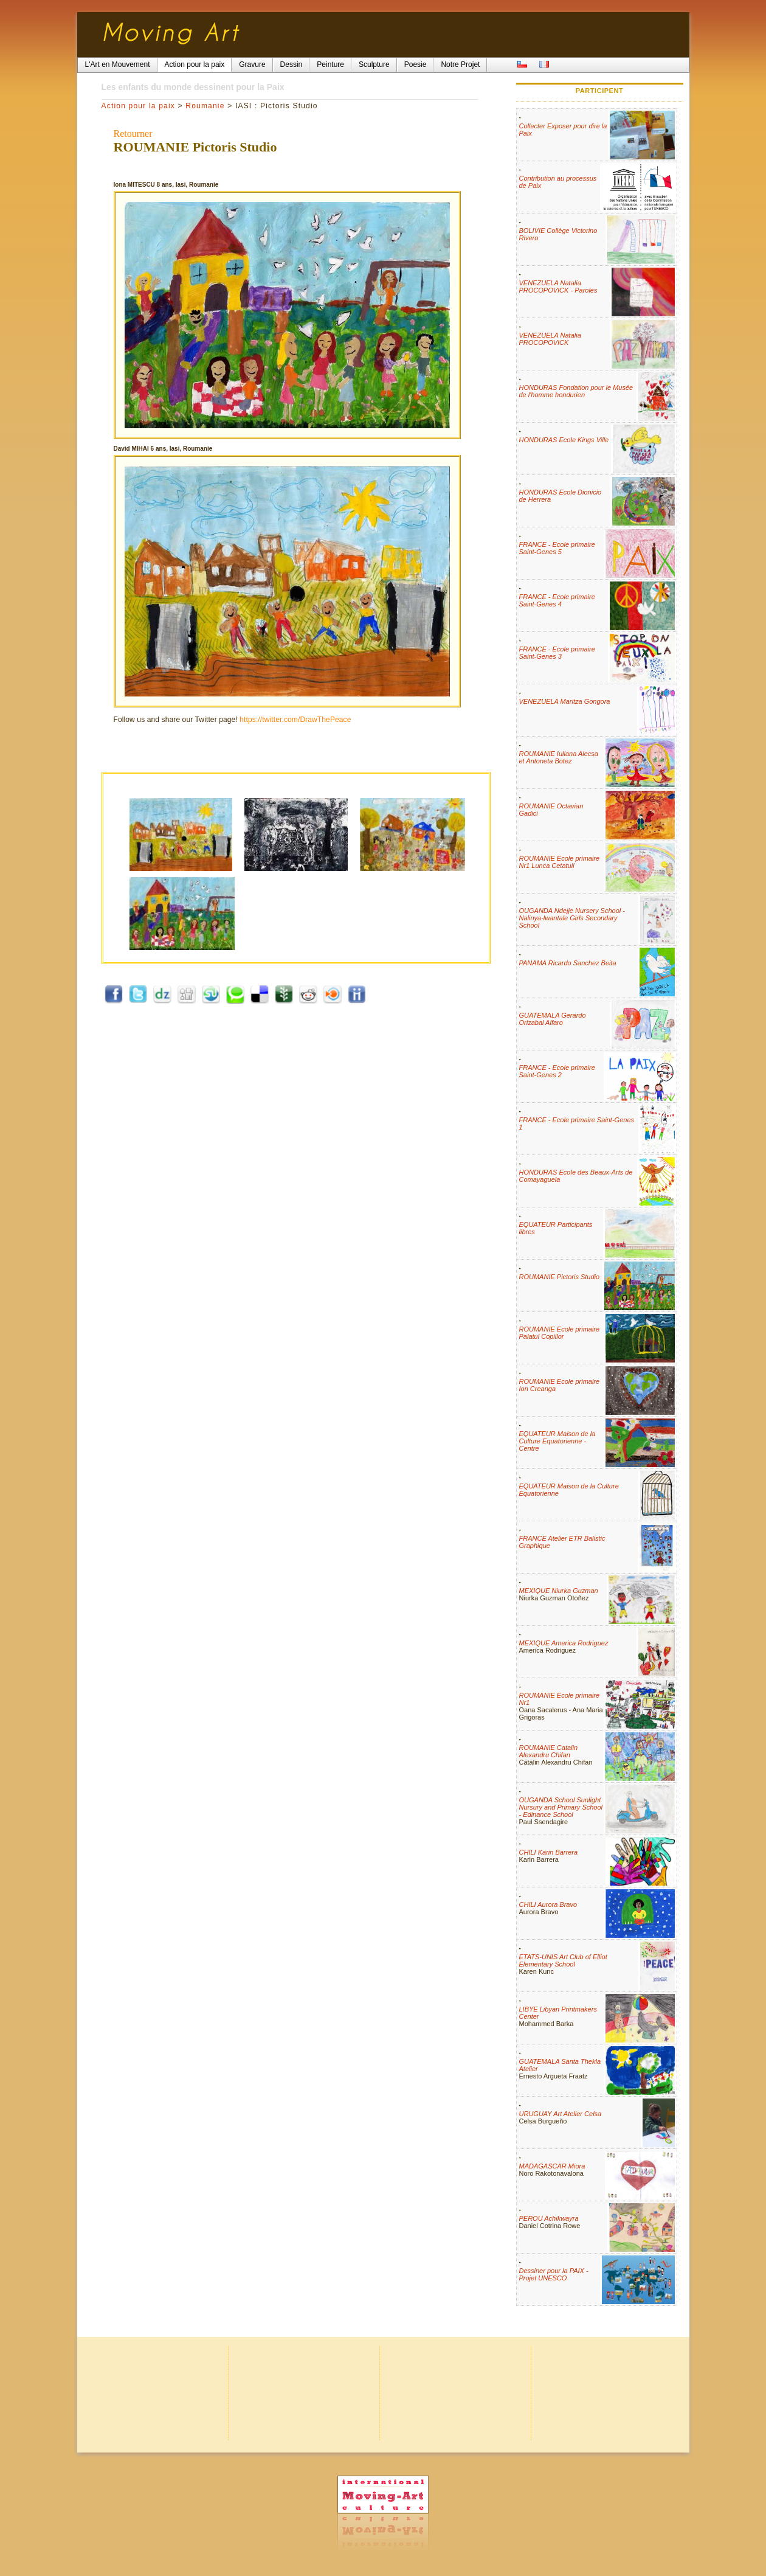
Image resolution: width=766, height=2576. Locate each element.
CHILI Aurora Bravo (548, 1904)
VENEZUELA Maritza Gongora (564, 701)
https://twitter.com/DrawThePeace (295, 719)
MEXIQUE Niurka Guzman (558, 1590)
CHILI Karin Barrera (548, 1852)
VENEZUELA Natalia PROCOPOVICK (550, 339)
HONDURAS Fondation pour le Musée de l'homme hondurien (576, 391)
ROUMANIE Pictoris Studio (559, 1276)
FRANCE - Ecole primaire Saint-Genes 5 (557, 548)
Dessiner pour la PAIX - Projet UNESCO (553, 2274)
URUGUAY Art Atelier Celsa (560, 2113)
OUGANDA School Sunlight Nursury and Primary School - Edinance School (561, 1807)
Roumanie (204, 106)
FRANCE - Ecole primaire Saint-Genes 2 (557, 1071)
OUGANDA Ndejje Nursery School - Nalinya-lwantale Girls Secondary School (572, 918)
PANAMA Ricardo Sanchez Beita (567, 963)
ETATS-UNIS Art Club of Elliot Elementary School (563, 1960)
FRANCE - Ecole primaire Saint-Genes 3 (557, 652)
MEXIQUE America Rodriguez (564, 1643)
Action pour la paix (139, 106)
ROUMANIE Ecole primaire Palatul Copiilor (559, 1332)
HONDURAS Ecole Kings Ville (564, 439)
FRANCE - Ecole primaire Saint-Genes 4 (557, 600)
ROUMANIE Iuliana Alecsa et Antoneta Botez (558, 757)
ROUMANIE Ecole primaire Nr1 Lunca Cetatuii (559, 862)
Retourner (133, 133)
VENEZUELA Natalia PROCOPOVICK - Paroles (558, 286)
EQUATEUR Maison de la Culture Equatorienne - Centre (557, 1441)
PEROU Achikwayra (549, 2218)
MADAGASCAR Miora (552, 2166)
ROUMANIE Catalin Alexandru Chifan (548, 1751)
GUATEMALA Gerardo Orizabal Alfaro (552, 1019)
